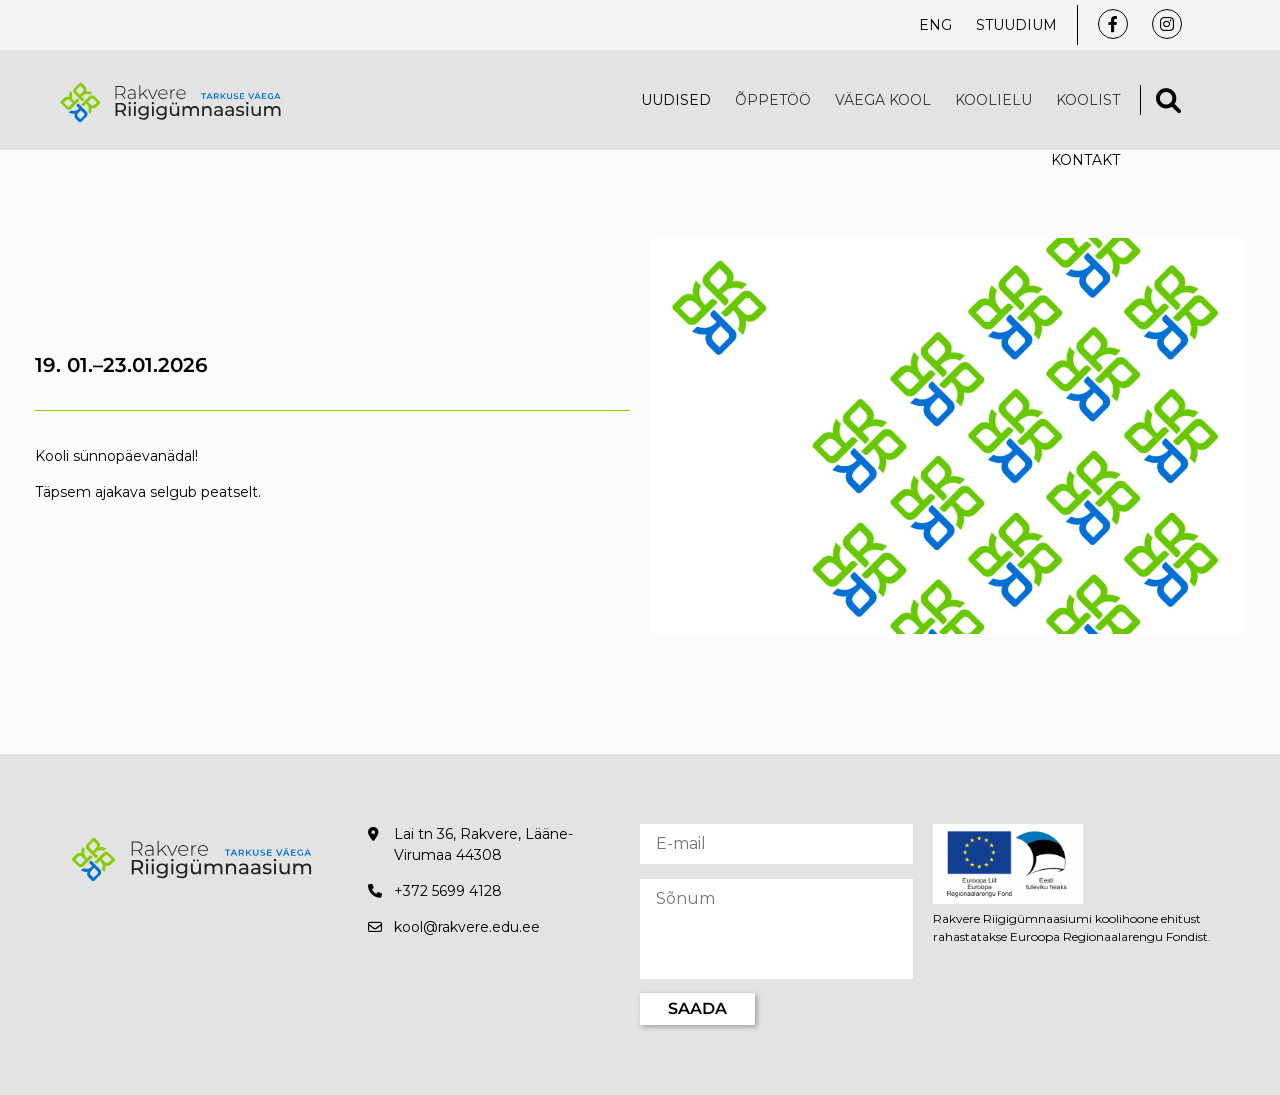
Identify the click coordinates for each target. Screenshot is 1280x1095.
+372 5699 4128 (448, 891)
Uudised (676, 100)
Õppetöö (773, 100)
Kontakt (1085, 160)
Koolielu (993, 100)
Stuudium (1016, 25)
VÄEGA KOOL (883, 100)
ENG (935, 25)
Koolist (1088, 100)
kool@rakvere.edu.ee (467, 927)
